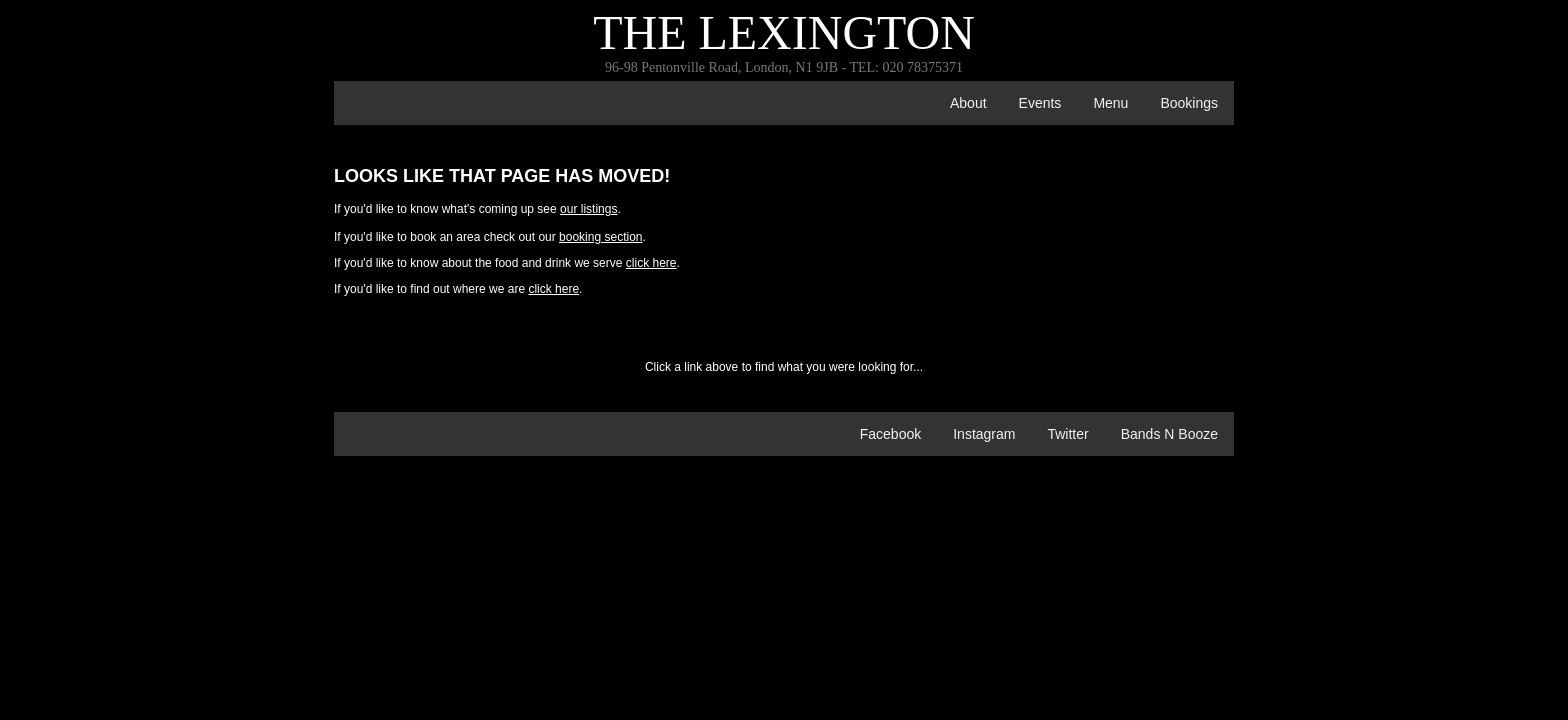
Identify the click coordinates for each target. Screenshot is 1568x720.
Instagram (984, 434)
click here (651, 263)
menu (1110, 103)
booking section (600, 237)
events (1040, 103)
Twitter (1067, 434)
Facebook (890, 434)
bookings (1189, 103)
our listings (588, 209)
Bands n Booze (1169, 434)
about (968, 103)
